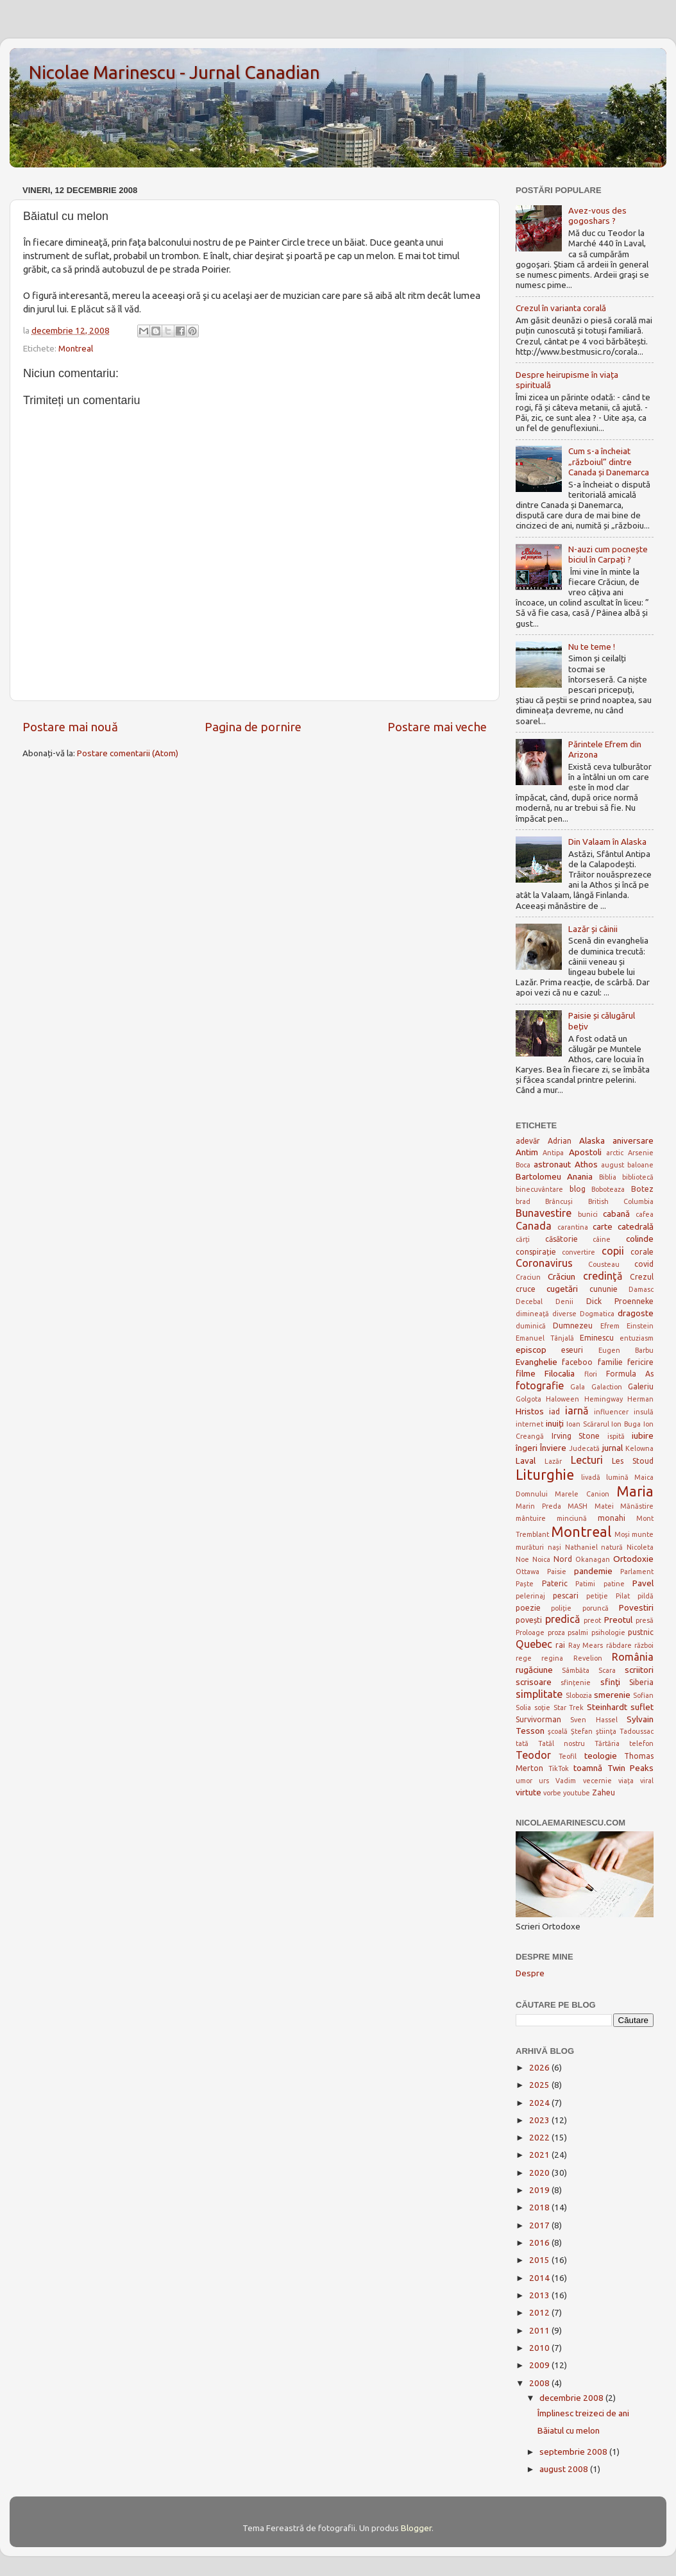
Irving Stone (576, 1436)
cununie (603, 1289)
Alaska (592, 1140)
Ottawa (527, 1571)
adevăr (528, 1141)
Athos (586, 1164)
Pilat (623, 1596)
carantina (572, 1227)
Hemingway (603, 1399)
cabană (616, 1213)
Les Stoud (633, 1461)
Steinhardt (607, 1707)
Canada (534, 1226)
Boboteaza (608, 1189)
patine (614, 1584)
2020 (540, 2172)
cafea (645, 1214)
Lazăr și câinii (593, 929)
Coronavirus (544, 1263)
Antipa (553, 1153)
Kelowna (639, 1448)
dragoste (636, 1313)
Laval (526, 1460)
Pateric (555, 1583)
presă (645, 1620)
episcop (531, 1349)
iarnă (576, 1410)
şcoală (558, 1731)
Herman (640, 1399)
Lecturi (587, 1460)
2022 (540, 2137)
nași (554, 1547)
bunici (588, 1214)
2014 (540, 2278)
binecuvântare (539, 1189)
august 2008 (564, 2469)
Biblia (607, 1177)
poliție (561, 1608)
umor (524, 1780)
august (612, 1165)
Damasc (641, 1289)
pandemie (593, 1571)
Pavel (643, 1583)
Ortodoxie (633, 1559)
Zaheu (603, 1792)
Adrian (559, 1141)
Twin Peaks (630, 1768)
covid (644, 1264)
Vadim (565, 1780)
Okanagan (592, 1559)
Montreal (75, 348)
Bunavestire (543, 1213)
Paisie (556, 1571)
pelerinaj (530, 1596)
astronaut (552, 1164)
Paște (525, 1584)
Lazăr (553, 1461)
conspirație (536, 1252)
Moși (622, 1534)
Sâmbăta (575, 1670)
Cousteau (604, 1264)
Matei (604, 1506)
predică (562, 1619)
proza (556, 1632)
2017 (540, 2225)
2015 (540, 2260)
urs (544, 1780)
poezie (528, 1608)
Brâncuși (559, 1201)
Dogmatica (597, 1314)
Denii (564, 1301)
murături (530, 1547)
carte (603, 1226)
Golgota (528, 1399)
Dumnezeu (573, 1325)
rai (560, 1645)
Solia (523, 1707)
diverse (564, 1314)
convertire (578, 1252)
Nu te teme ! (591, 646)
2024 (540, 2102)
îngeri (526, 1448)
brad (523, 1201)
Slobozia (579, 1695)
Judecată (584, 1448)
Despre (530, 1973)
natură (612, 1547)
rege (524, 1658)
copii (613, 1251)
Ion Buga (626, 1424)
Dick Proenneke (620, 1301)
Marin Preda (538, 1506)
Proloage (530, 1632)
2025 (540, 2085)
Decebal (529, 1301)
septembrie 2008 (574, 2451)
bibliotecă (638, 1177)
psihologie (608, 1632)
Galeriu (641, 1386)
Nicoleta (640, 1547)
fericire (640, 1362)
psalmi (578, 1632)
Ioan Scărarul (587, 1424)
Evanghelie (536, 1362)
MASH (577, 1506)
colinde (640, 1238)
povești (529, 1620)
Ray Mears (585, 1645)
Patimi (585, 1584)
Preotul (618, 1619)
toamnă (587, 1768)
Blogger (416, 2528)
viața (626, 1780)
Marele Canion (582, 1494)
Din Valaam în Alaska (607, 841)
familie (610, 1362)
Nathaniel (581, 1547)
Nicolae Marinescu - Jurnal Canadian (174, 72)
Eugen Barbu (626, 1350)
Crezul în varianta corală (561, 308)
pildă (646, 1596)
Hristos (530, 1411)
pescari (566, 1595)
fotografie (540, 1385)
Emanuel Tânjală (545, 1338)
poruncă (595, 1608)
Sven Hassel (593, 1720)
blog (578, 1189)
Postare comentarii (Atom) (127, 753)
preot (592, 1620)
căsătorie (561, 1239)
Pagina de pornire (253, 727)
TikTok (558, 1768)
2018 (540, 2207)
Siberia (641, 1682)
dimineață (532, 1314)
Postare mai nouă (70, 727)
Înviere (553, 1448)
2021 (540, 2154)
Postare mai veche (437, 727)
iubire (643, 1435)
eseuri (572, 1350)
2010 (540, 2348)
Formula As (630, 1373)
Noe (522, 1559)
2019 (540, 2190)
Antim (527, 1152)
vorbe (552, 1793)
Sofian (643, 1695)
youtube (576, 1793)
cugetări (562, 1289)
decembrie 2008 (572, 2398)
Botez (642, 1189)
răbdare (619, 1645)
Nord (562, 1559)
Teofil (568, 1756)
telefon (641, 1743)
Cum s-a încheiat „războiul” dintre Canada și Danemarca (608, 461)
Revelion (587, 1658)
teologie (600, 1755)
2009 (540, 2365)
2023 (540, 2120)
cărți (523, 1239)
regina (552, 1658)
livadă (590, 1477)
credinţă (602, 1276)
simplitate (539, 1694)
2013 (540, 2295)
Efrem (610, 1326)
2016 (540, 2242)
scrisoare (534, 1682)
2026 (540, 2067)
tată (522, 1743)
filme (526, 1373)
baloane (640, 1165)
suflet (642, 1707)
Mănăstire (637, 1506)
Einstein (640, 1326)
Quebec (534, 1644)
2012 (540, 2312)
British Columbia (621, 1201)
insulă (644, 1412)
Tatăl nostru (561, 1743)
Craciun (528, 1277)
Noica (541, 1559)
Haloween (562, 1399)
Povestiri (636, 1607)
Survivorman (538, 1719)
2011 (540, 2330)
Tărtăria (607, 1743)
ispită (616, 1436)
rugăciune (534, 1670)
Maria (635, 1491)
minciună (572, 1518)
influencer (611, 1412)
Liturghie (545, 1474)
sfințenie (576, 1682)
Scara (607, 1670)
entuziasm (637, 1338)
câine (602, 1239)
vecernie (597, 1780)
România (633, 1657)
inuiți (555, 1423)
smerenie (612, 1695)
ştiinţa (606, 1731)
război (644, 1645)
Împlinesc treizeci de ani (583, 2413)
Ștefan (582, 1731)
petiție (597, 1596)
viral (647, 1780)
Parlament (637, 1571)
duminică (531, 1326)
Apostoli (585, 1152)
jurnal (612, 1448)
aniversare (633, 1140)
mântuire (531, 1518)
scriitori (639, 1670)
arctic (614, 1153)
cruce (526, 1289)
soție (542, 1707)
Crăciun (561, 1276)
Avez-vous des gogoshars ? (597, 215)
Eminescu (597, 1338)
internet (529, 1424)
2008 (540, 2383)
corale (642, 1252)
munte (643, 1534)
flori (590, 1374)
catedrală (636, 1226)
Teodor (533, 1755)
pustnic (641, 1632)
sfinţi (610, 1682)
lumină (617, 1477)
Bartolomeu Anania (554, 1176)
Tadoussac (637, 1731)
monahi (611, 1518)
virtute (528, 1792)
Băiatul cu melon (568, 2430)
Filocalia (560, 1373)
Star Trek (568, 1707)
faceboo (577, 1362)
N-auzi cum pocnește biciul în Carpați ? (608, 554)
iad (554, 1411)
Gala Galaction (595, 1387)
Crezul (642, 1277)
